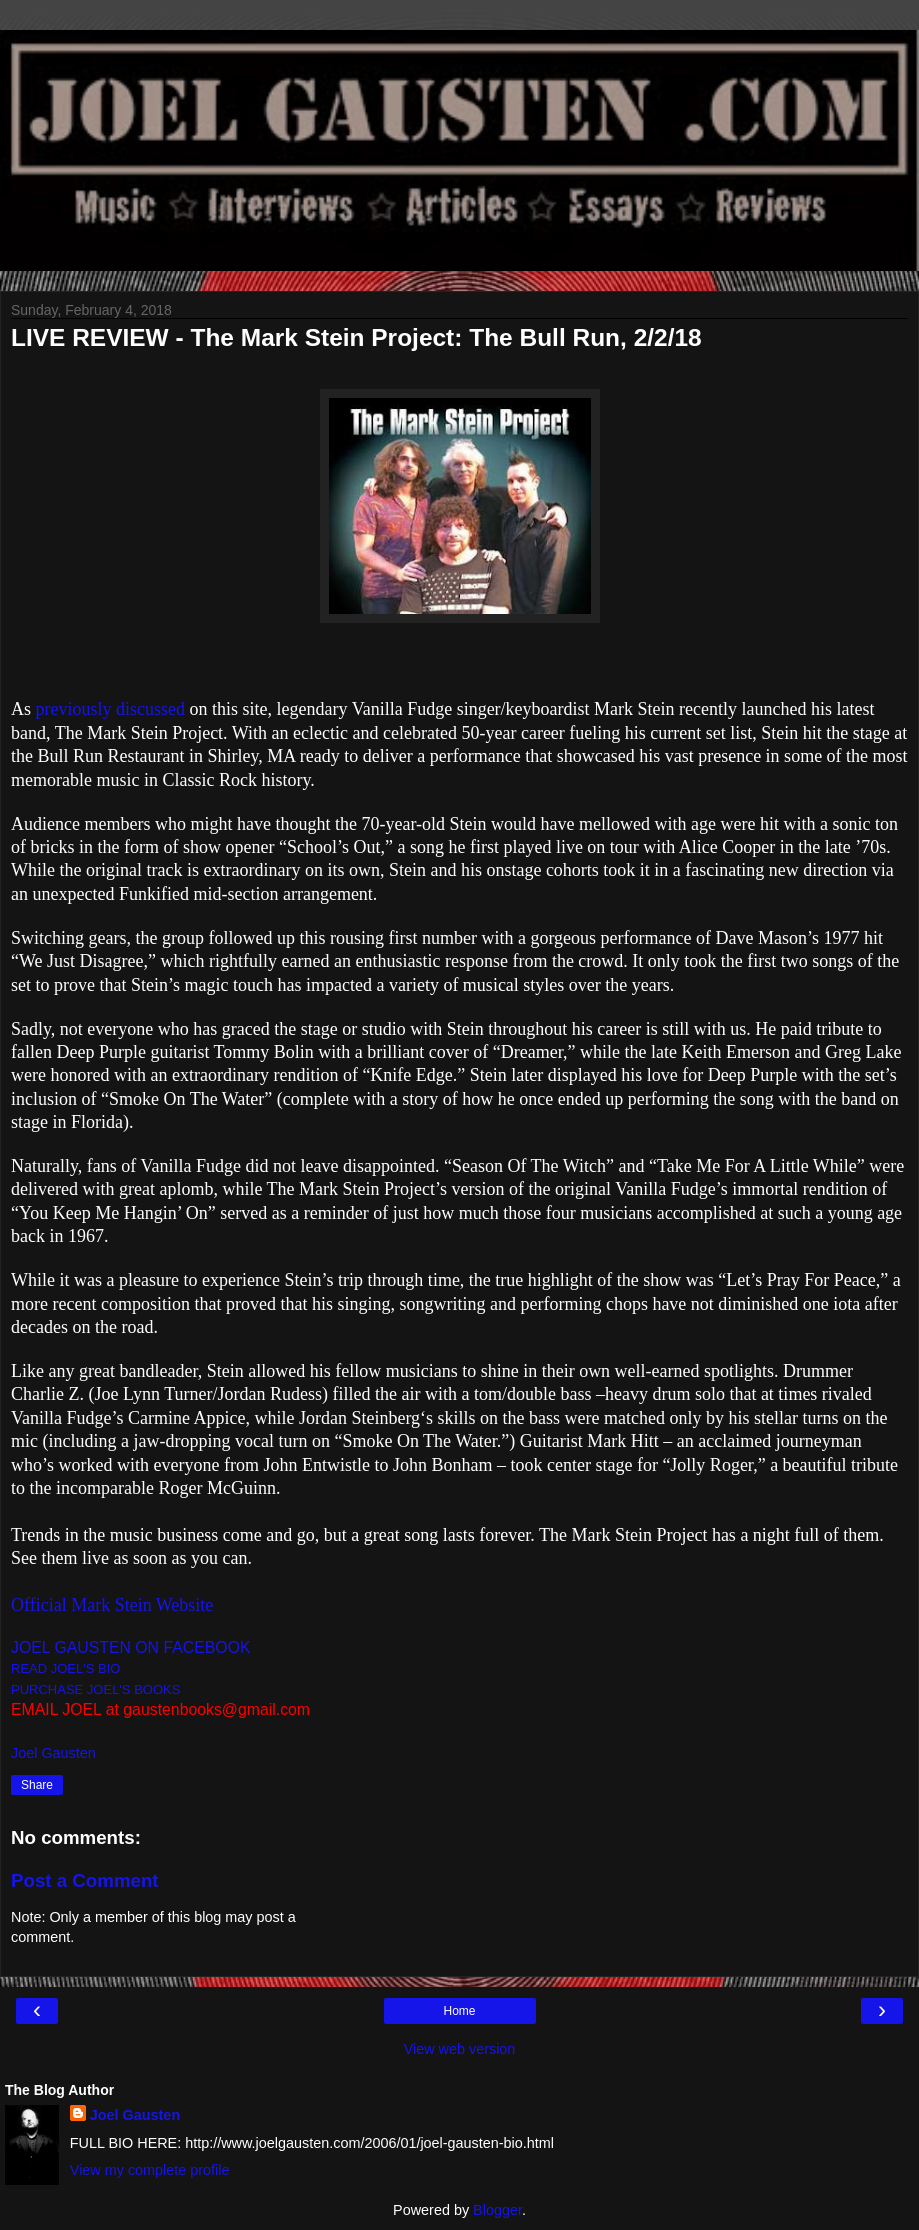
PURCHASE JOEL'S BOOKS (95, 1689)
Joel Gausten (135, 2115)
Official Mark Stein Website (112, 1605)
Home (459, 2011)
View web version (460, 2049)
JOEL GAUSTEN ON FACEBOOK (131, 1647)
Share (37, 1785)
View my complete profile (150, 2170)
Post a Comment (85, 1880)
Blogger (497, 2210)
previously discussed (110, 709)
